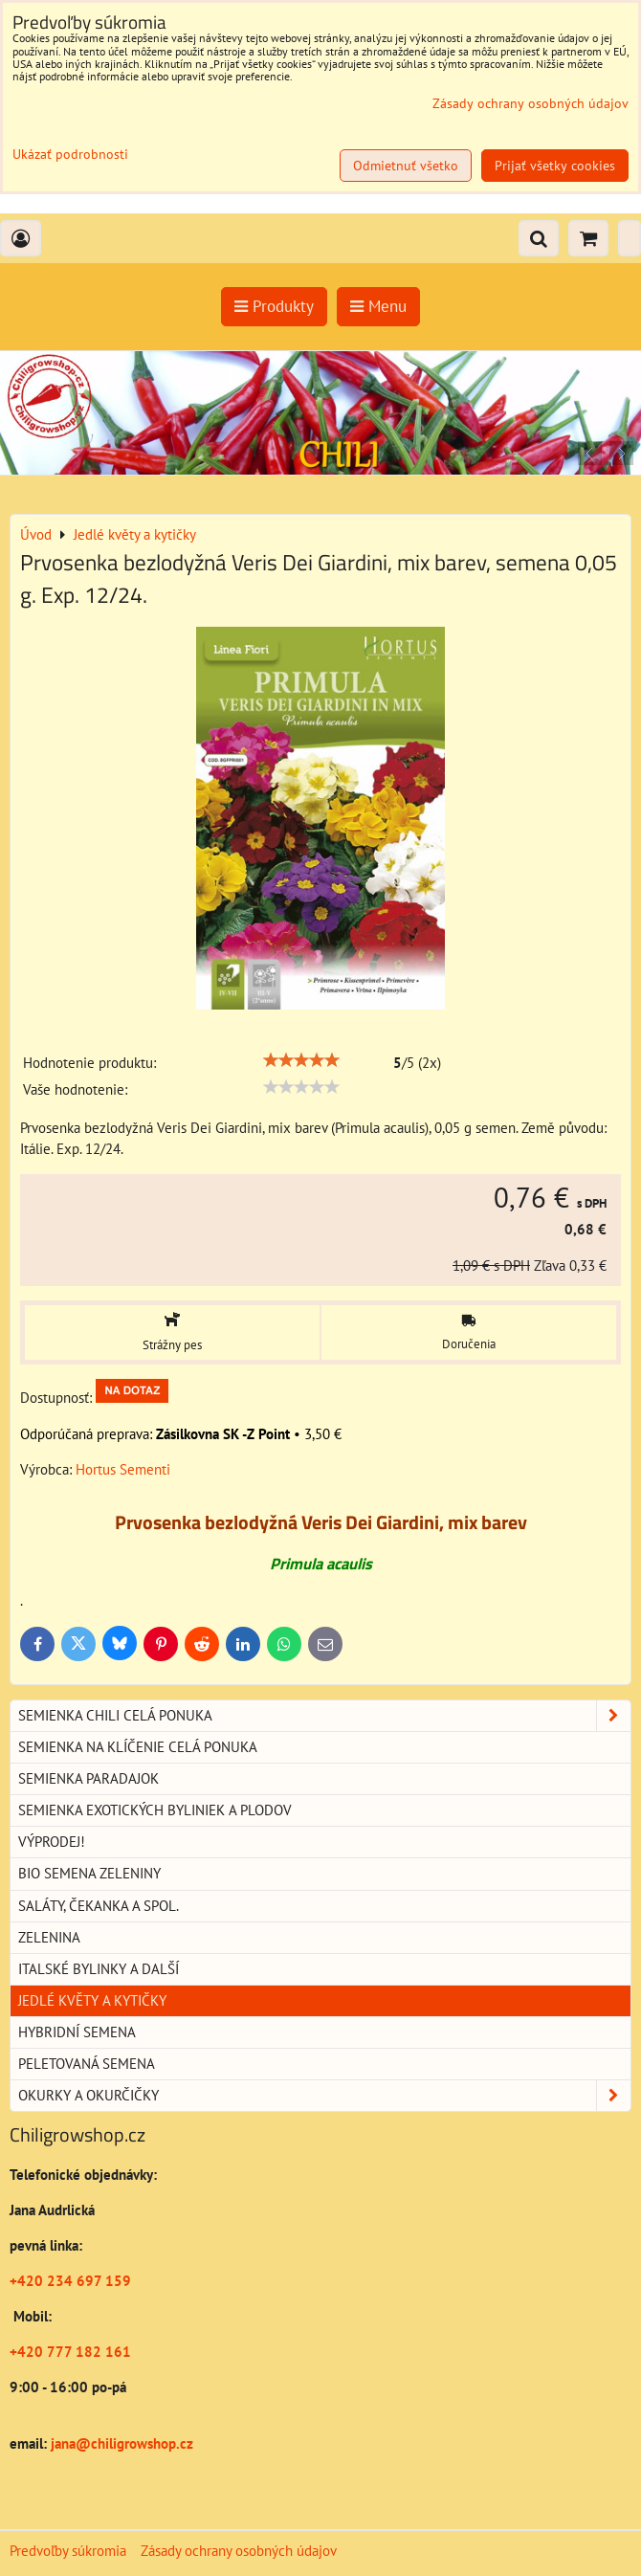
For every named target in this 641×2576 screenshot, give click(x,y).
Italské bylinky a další (98, 1969)
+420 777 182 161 (70, 2352)
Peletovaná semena (86, 2063)
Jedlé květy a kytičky (92, 2000)
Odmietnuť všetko (405, 165)
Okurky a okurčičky (324, 2095)
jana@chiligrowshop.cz (120, 2443)
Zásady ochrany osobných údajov (239, 2551)
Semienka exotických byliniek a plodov (155, 1810)
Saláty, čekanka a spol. (98, 1906)
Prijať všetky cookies (555, 165)
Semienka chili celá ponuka (324, 1715)
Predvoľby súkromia (68, 2551)
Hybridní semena (77, 2032)
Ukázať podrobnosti (70, 154)
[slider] (301, 1060)
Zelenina (49, 1937)
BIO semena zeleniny (89, 1873)
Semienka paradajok (88, 1778)
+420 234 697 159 (70, 2281)
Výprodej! (51, 1841)
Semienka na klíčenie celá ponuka (137, 1747)
